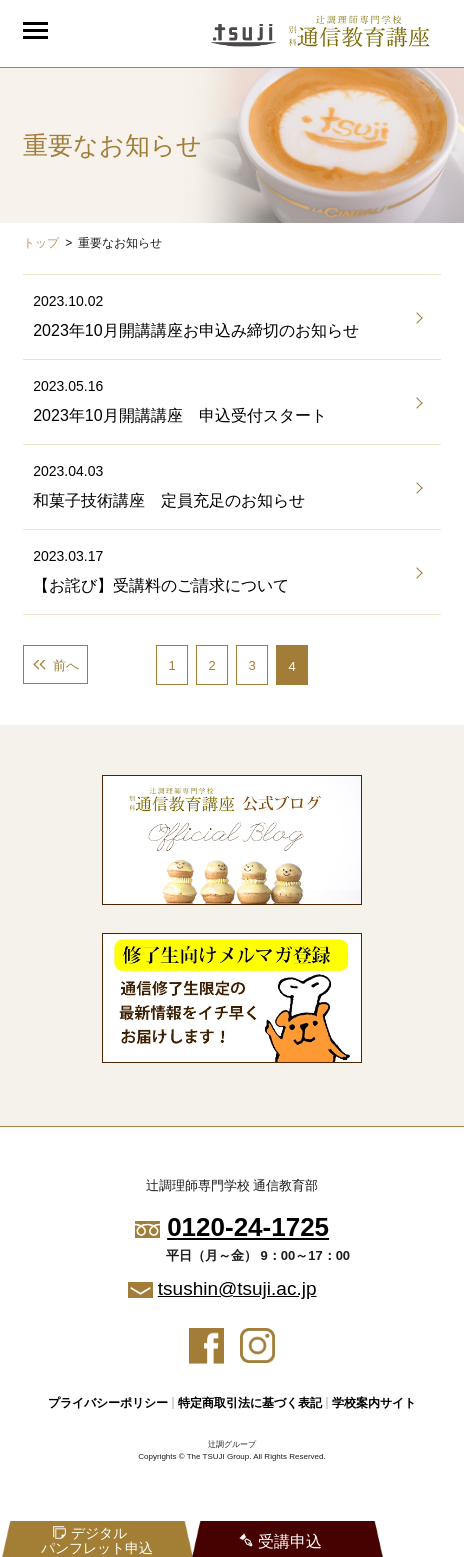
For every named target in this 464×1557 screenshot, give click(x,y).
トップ (41, 243)
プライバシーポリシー (108, 1403)
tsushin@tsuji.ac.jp (237, 1288)
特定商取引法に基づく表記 (250, 1403)
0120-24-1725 (248, 1227)
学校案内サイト (374, 1403)
